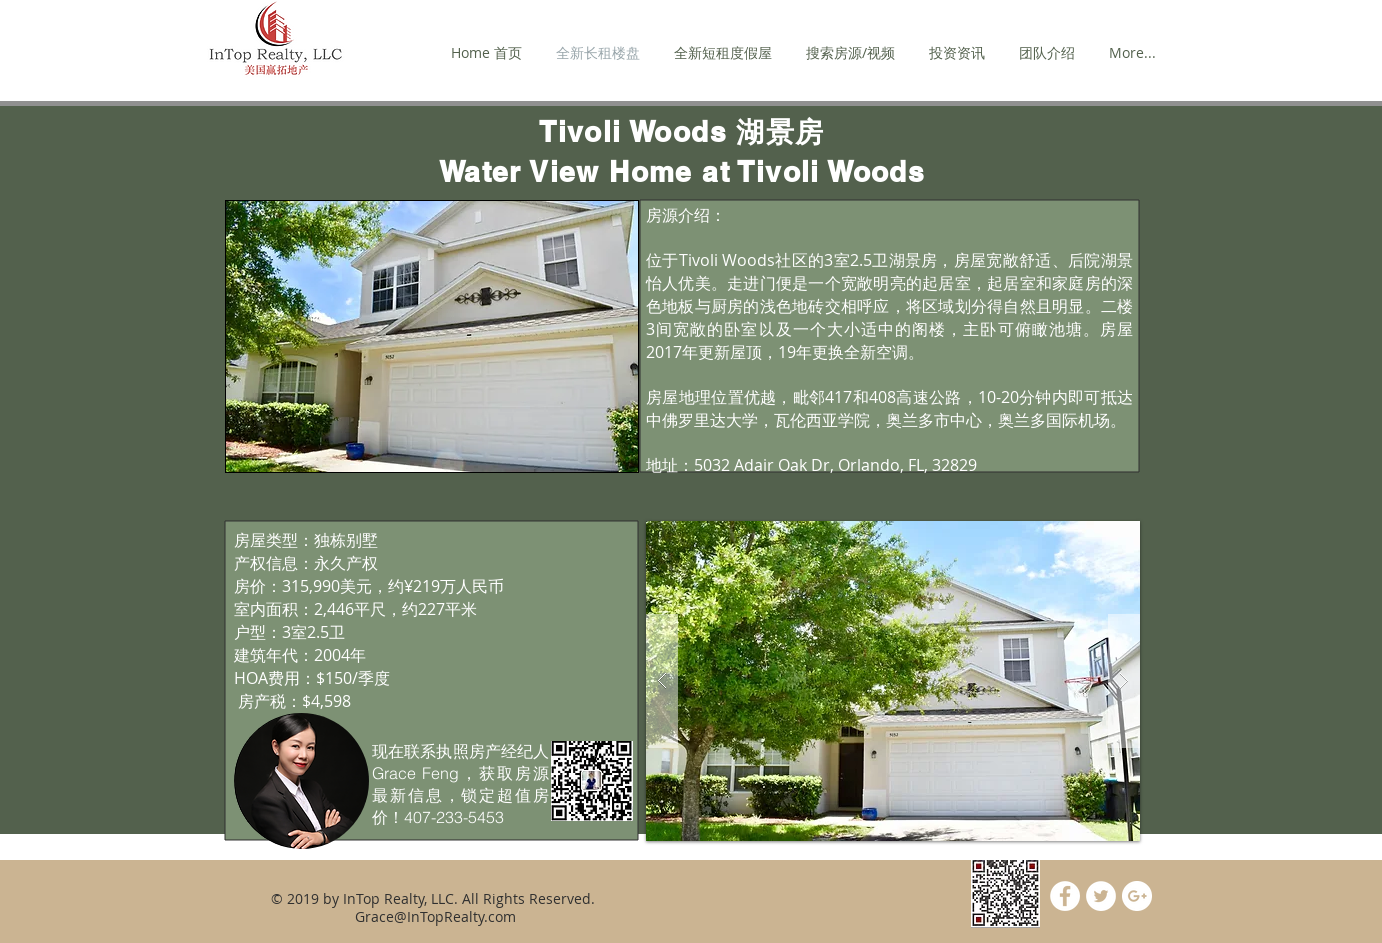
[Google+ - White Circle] (1137, 896)
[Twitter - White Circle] (1101, 896)
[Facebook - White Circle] (1065, 896)
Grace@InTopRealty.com (435, 916)
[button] (893, 681)
